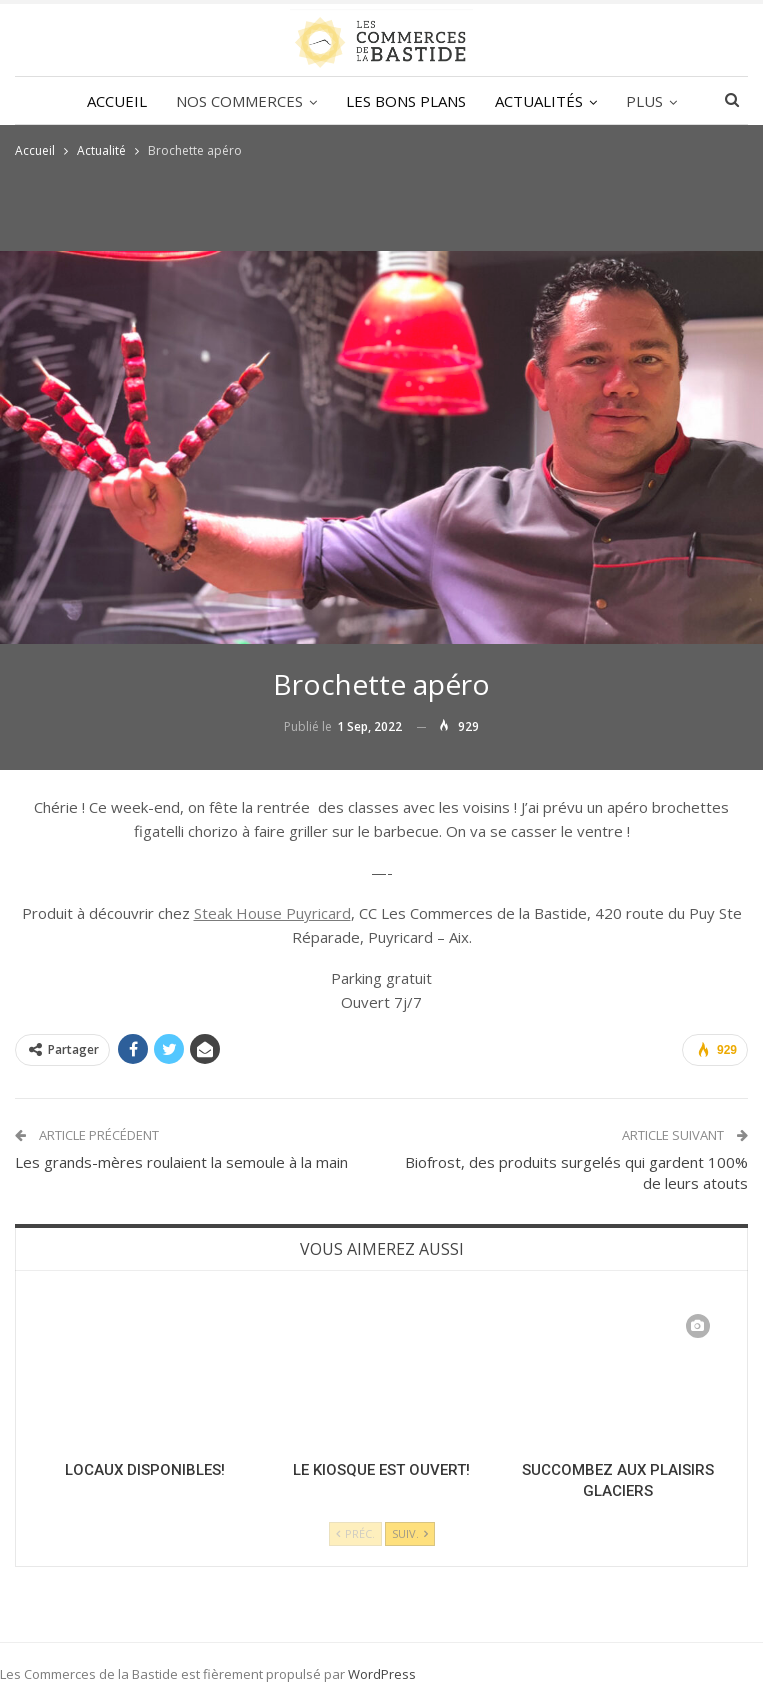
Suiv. (410, 1533)
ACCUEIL (117, 101)
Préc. (355, 1533)
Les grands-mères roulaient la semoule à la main (181, 1162)
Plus (644, 101)
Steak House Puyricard (272, 913)
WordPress (382, 1674)
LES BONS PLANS (406, 101)
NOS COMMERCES (239, 101)
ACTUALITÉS (539, 101)
